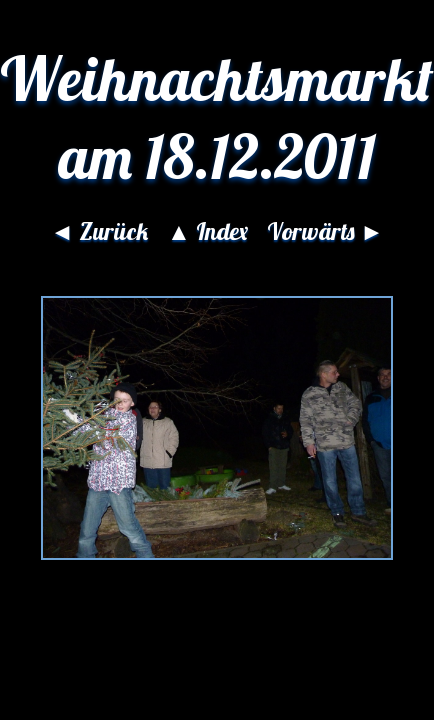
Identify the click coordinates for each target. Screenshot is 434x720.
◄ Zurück (99, 231)
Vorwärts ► (325, 231)
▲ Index (207, 231)
